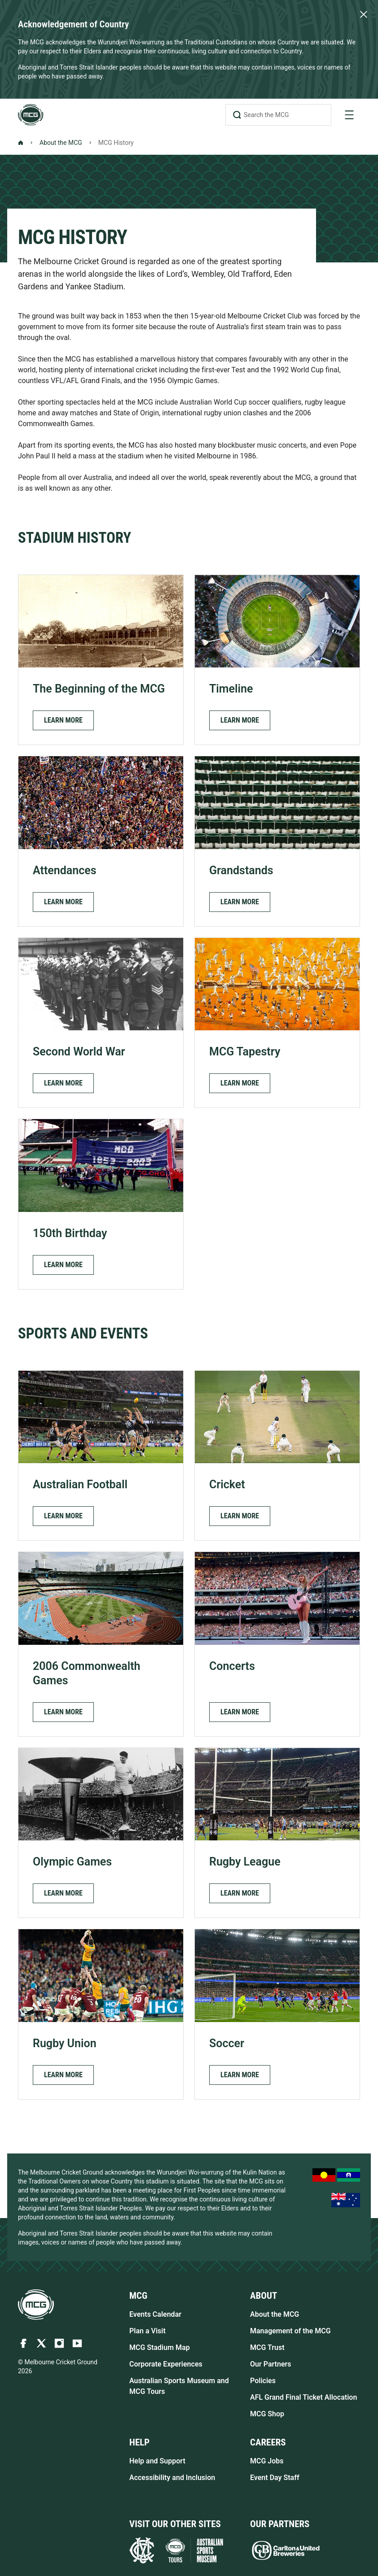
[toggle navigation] (349, 115)
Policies (263, 2380)
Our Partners (270, 2364)
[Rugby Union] (101, 2014)
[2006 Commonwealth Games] (101, 1644)
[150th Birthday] (101, 1204)
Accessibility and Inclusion (172, 2477)
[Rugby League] (277, 1833)
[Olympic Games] (101, 1833)
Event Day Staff (274, 2477)
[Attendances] (101, 841)
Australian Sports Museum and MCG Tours (179, 2386)
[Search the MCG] (278, 115)
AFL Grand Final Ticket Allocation (303, 2397)
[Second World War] (101, 1022)
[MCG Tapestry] (277, 1022)
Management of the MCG (290, 2331)
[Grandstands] (277, 841)
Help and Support (157, 2461)
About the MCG (61, 142)
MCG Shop (267, 2414)
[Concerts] (277, 1644)
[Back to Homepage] (20, 142)
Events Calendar (155, 2314)
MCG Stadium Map (159, 2347)
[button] (63, 720)
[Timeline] (277, 660)
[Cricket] (277, 1455)
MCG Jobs (267, 2461)
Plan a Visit (147, 2331)
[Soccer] (277, 2014)
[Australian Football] (101, 1455)
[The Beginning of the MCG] (101, 660)
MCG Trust (267, 2347)
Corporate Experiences (165, 2364)
